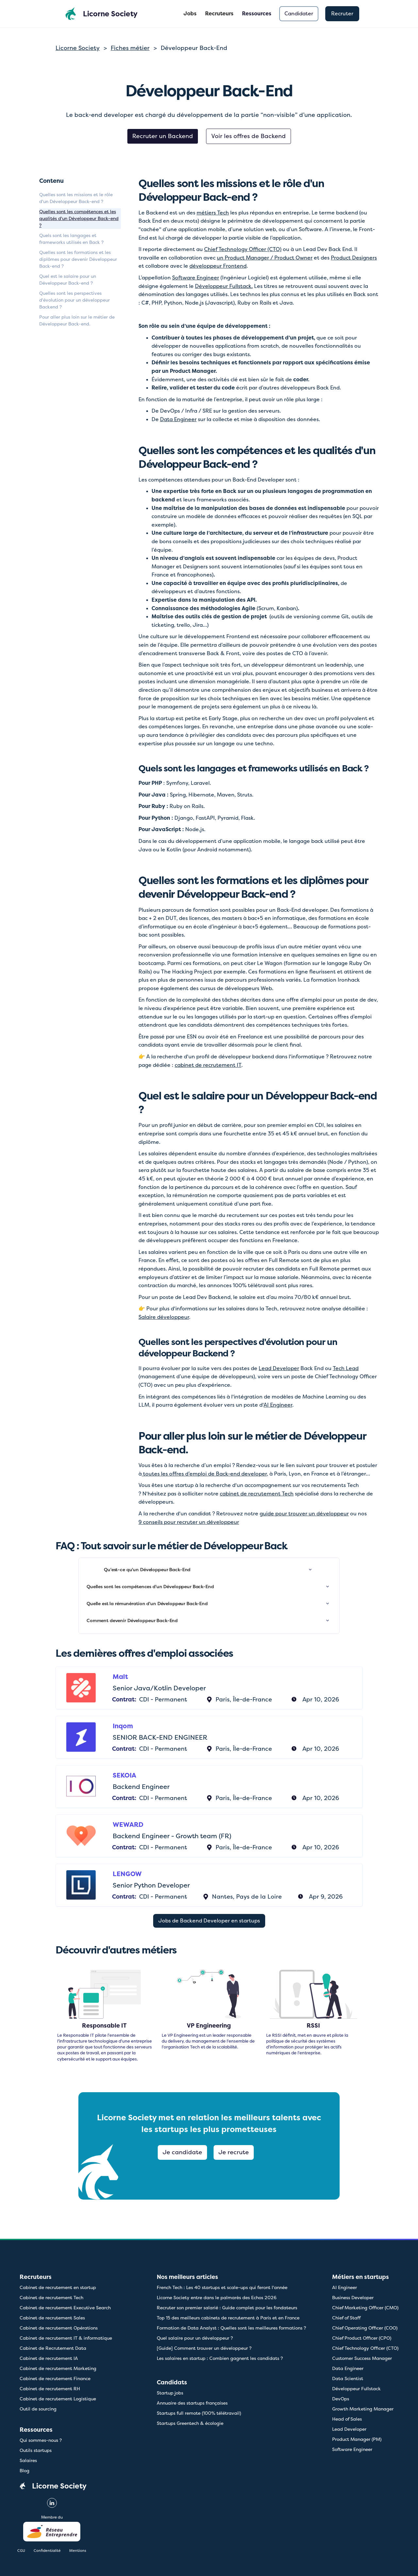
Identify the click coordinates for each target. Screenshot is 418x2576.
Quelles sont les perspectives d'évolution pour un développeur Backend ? (74, 300)
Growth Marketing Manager (363, 2408)
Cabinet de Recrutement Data (53, 2348)
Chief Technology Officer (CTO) (242, 249)
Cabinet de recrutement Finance (55, 2378)
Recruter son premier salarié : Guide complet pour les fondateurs (227, 2307)
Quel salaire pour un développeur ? (195, 2338)
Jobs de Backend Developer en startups (209, 1921)
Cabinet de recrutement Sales (52, 2317)
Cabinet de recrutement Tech (51, 2297)
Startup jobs (170, 2392)
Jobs (190, 14)
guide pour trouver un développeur (304, 1514)
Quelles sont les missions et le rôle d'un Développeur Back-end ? (76, 198)
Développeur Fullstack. (224, 286)
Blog (24, 2470)
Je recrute (233, 2152)
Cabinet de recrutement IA (49, 2358)
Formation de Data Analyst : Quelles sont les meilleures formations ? (231, 2328)
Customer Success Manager (362, 2358)
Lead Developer (279, 1368)
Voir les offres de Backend (248, 136)
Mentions (77, 2550)
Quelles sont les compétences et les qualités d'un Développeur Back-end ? (79, 218)
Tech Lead (346, 1368)
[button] (257, 14)
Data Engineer (178, 419)
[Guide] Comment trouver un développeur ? (204, 2348)
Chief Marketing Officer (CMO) (365, 2307)
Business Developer (353, 2297)
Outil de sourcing (38, 2408)
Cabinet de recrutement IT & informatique (66, 2338)
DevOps (340, 2398)
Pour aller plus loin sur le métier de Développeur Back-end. (77, 320)
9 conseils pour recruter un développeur (188, 1522)
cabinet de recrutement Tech (257, 1494)
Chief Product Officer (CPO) (361, 2338)
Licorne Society (78, 48)
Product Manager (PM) (356, 2439)
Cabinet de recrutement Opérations (59, 2328)
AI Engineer (278, 1405)
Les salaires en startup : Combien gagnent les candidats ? (220, 2358)
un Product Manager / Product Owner (265, 258)
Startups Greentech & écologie (190, 2423)
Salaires (28, 2460)
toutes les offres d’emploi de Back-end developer (204, 1474)
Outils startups (36, 2450)
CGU (21, 2550)
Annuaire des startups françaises (192, 2403)
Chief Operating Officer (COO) (364, 2328)
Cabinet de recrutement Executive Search (65, 2307)
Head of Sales (347, 2419)
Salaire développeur (163, 1317)
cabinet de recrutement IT (208, 1065)
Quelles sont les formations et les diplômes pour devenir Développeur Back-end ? (78, 259)
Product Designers (354, 258)
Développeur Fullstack (356, 2388)
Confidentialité (47, 2550)
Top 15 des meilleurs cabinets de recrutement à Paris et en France (228, 2317)
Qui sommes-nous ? (41, 2440)
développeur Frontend (218, 266)
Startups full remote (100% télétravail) (199, 2413)
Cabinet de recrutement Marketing (58, 2368)
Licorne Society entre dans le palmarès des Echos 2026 (217, 2297)
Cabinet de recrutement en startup (58, 2287)
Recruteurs (219, 14)
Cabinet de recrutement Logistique (58, 2398)
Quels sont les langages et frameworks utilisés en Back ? (71, 239)
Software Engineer (195, 278)
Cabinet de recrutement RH (50, 2388)
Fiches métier (130, 48)
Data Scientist (347, 2378)
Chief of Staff (346, 2317)
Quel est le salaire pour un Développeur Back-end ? (67, 280)
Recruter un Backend (162, 136)
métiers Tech (213, 213)
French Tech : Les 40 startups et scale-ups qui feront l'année (222, 2287)
